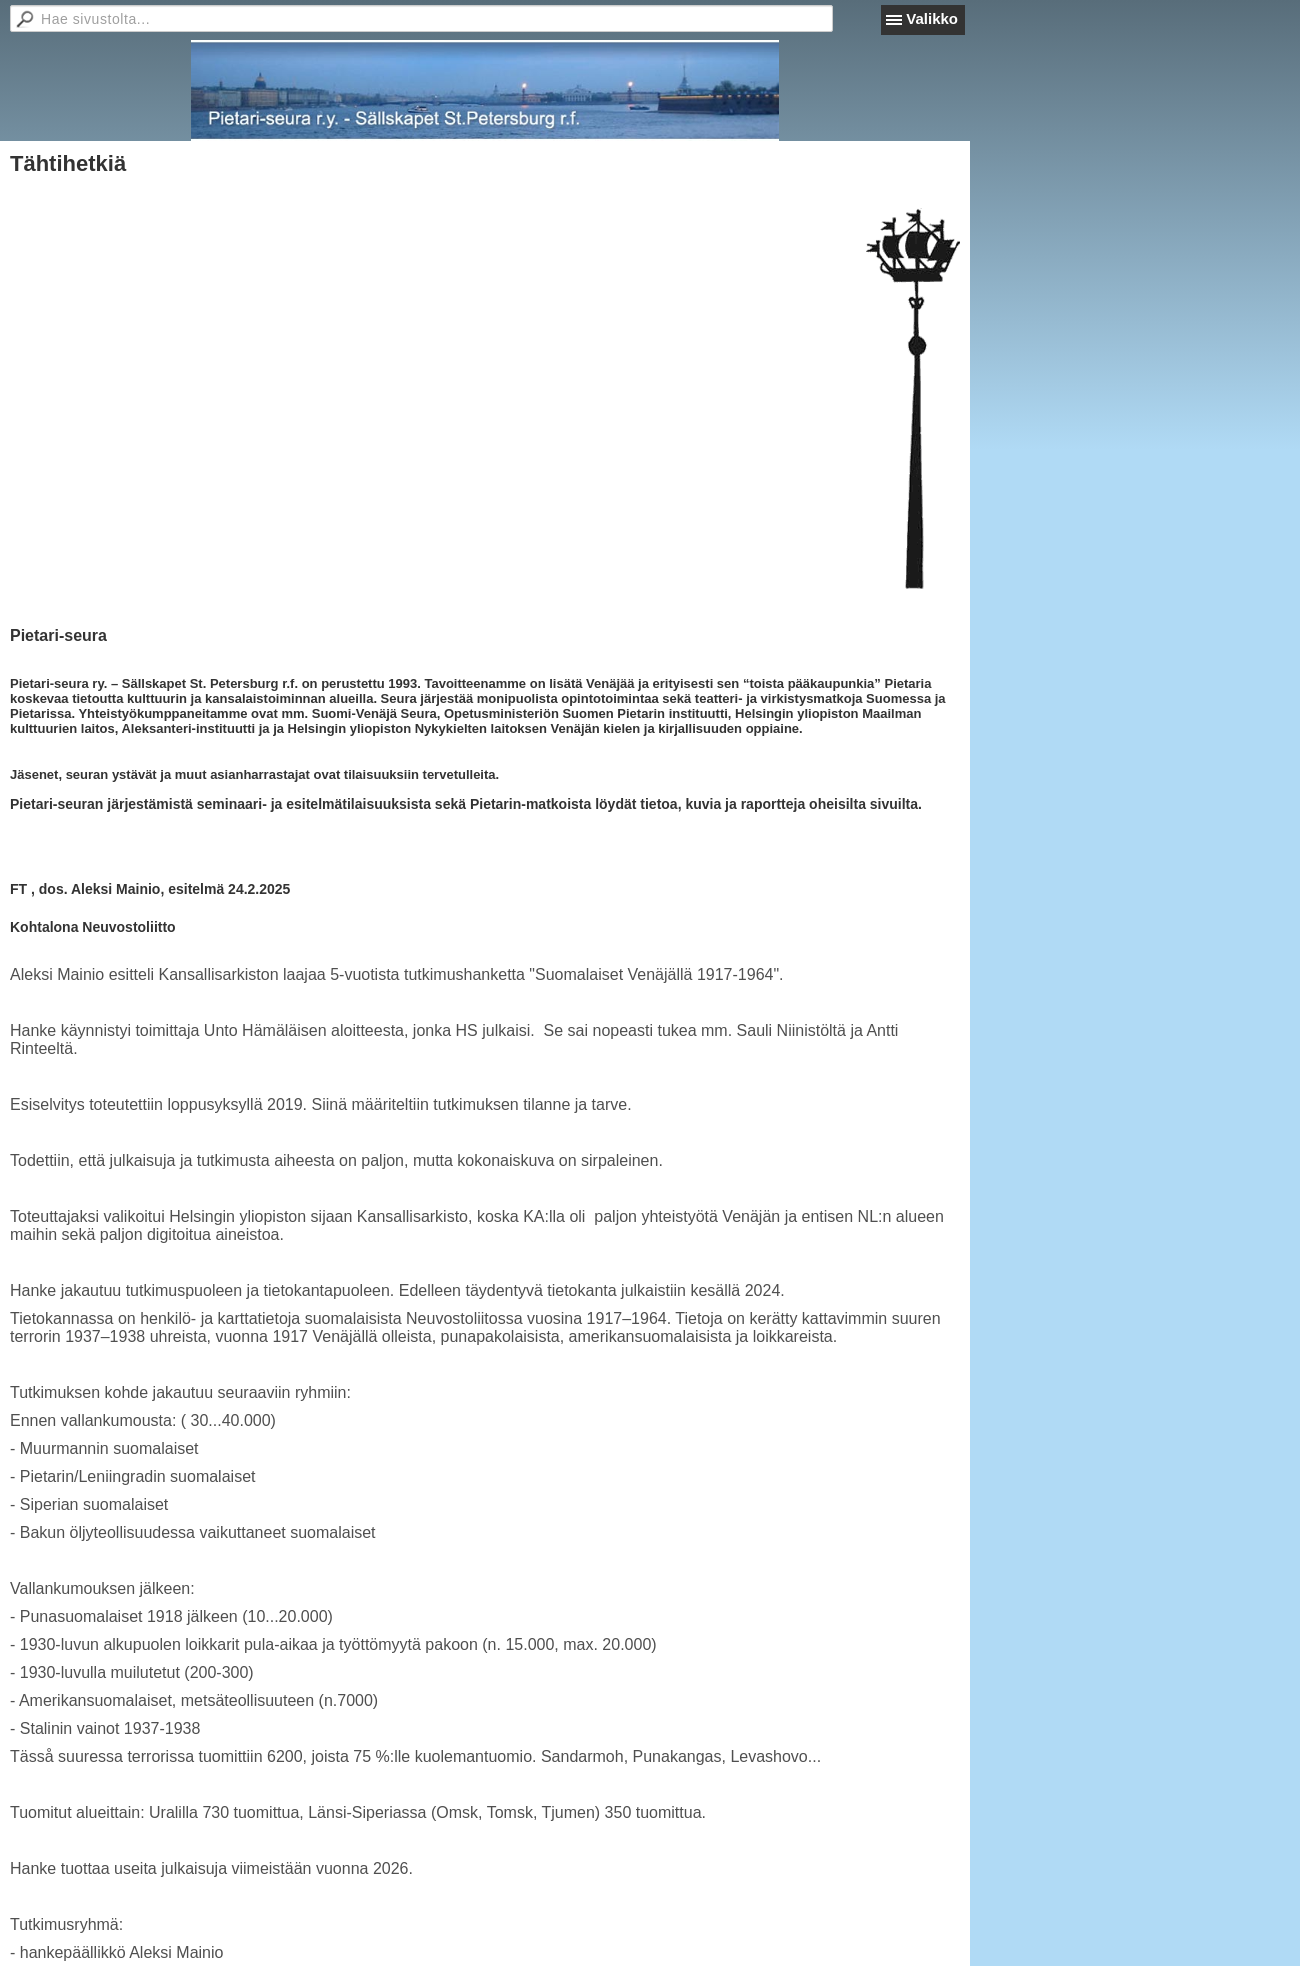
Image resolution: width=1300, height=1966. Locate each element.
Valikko (932, 18)
